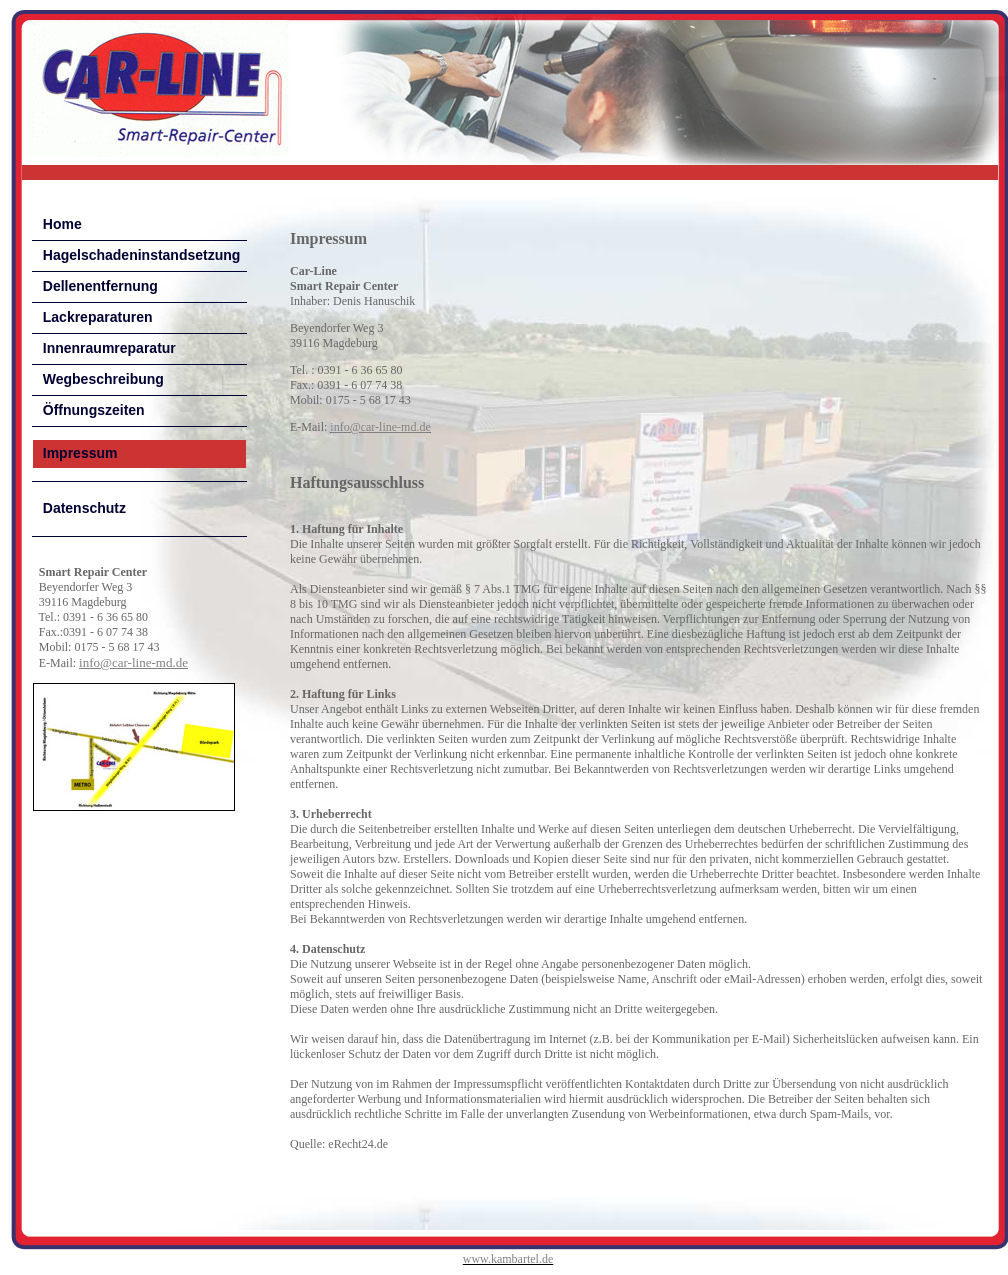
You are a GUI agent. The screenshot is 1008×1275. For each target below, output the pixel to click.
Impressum (80, 453)
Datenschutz (84, 508)
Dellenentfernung (100, 286)
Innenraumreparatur (109, 348)
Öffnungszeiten (94, 410)
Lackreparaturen (98, 317)
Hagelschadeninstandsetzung (142, 255)
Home (62, 224)
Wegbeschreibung (103, 379)
